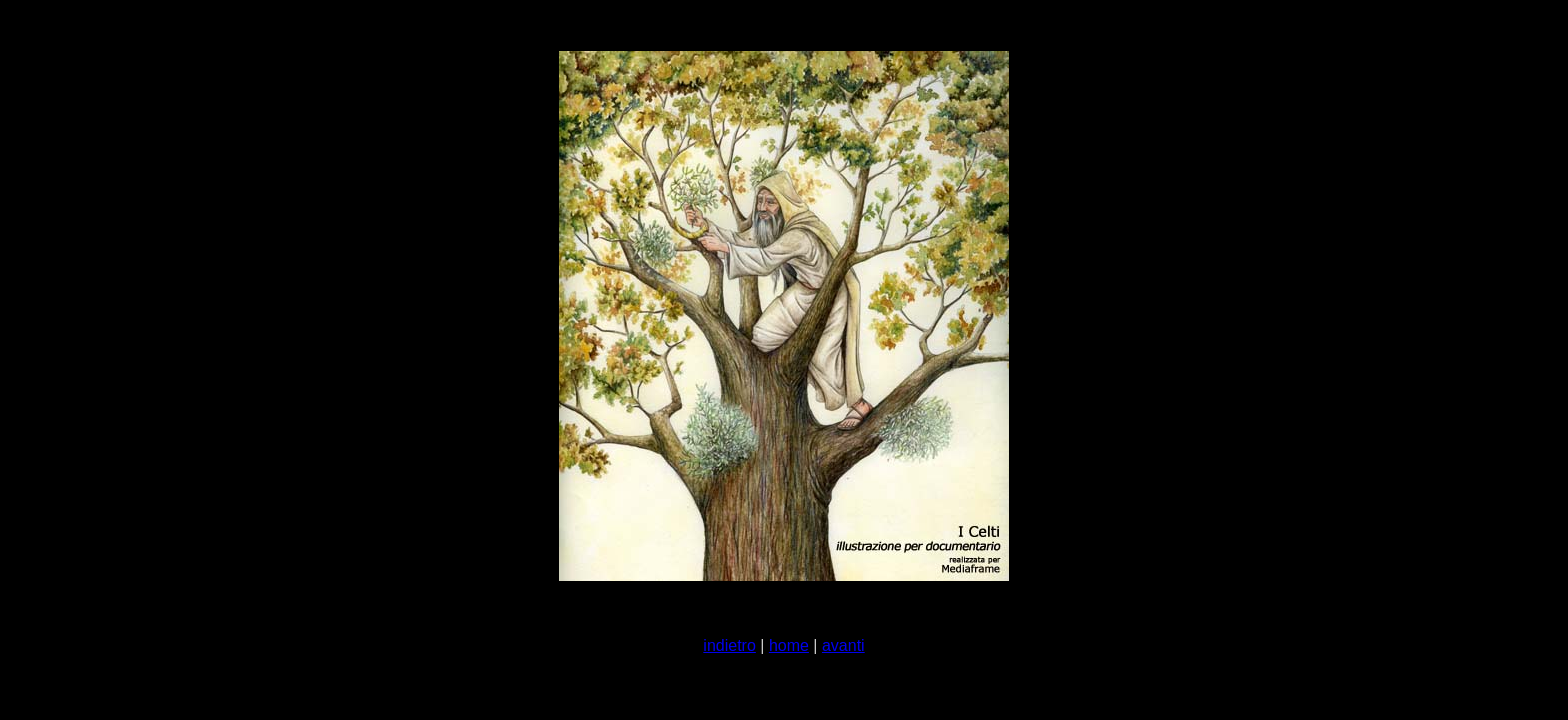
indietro (729, 645)
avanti (843, 645)
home (789, 645)
